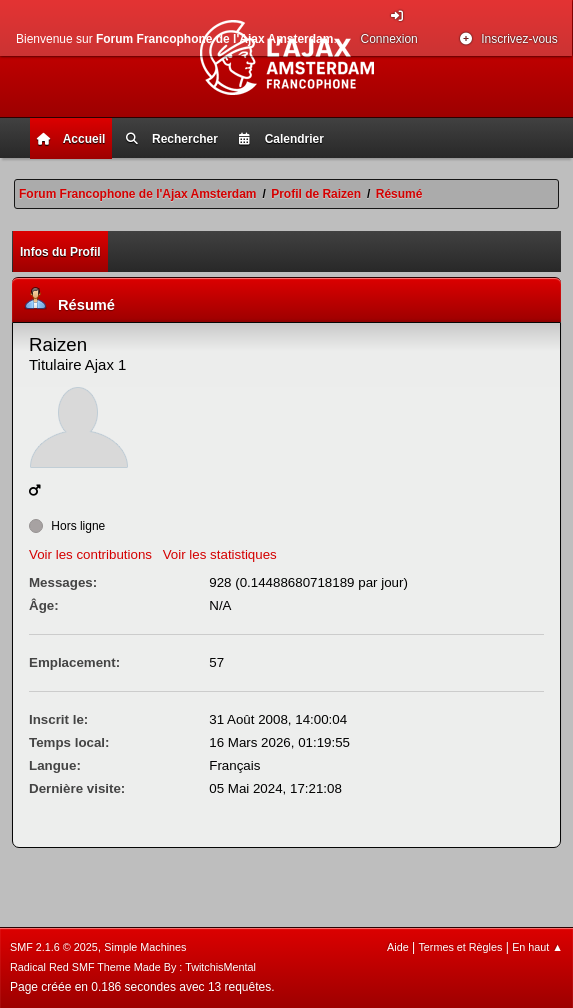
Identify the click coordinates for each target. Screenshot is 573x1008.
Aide (398, 947)
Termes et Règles (460, 947)
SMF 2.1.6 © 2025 (54, 947)
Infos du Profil (60, 252)
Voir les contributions (90, 554)
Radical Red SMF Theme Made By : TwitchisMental (133, 967)
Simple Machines (145, 947)
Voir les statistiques (220, 554)
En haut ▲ (537, 947)
